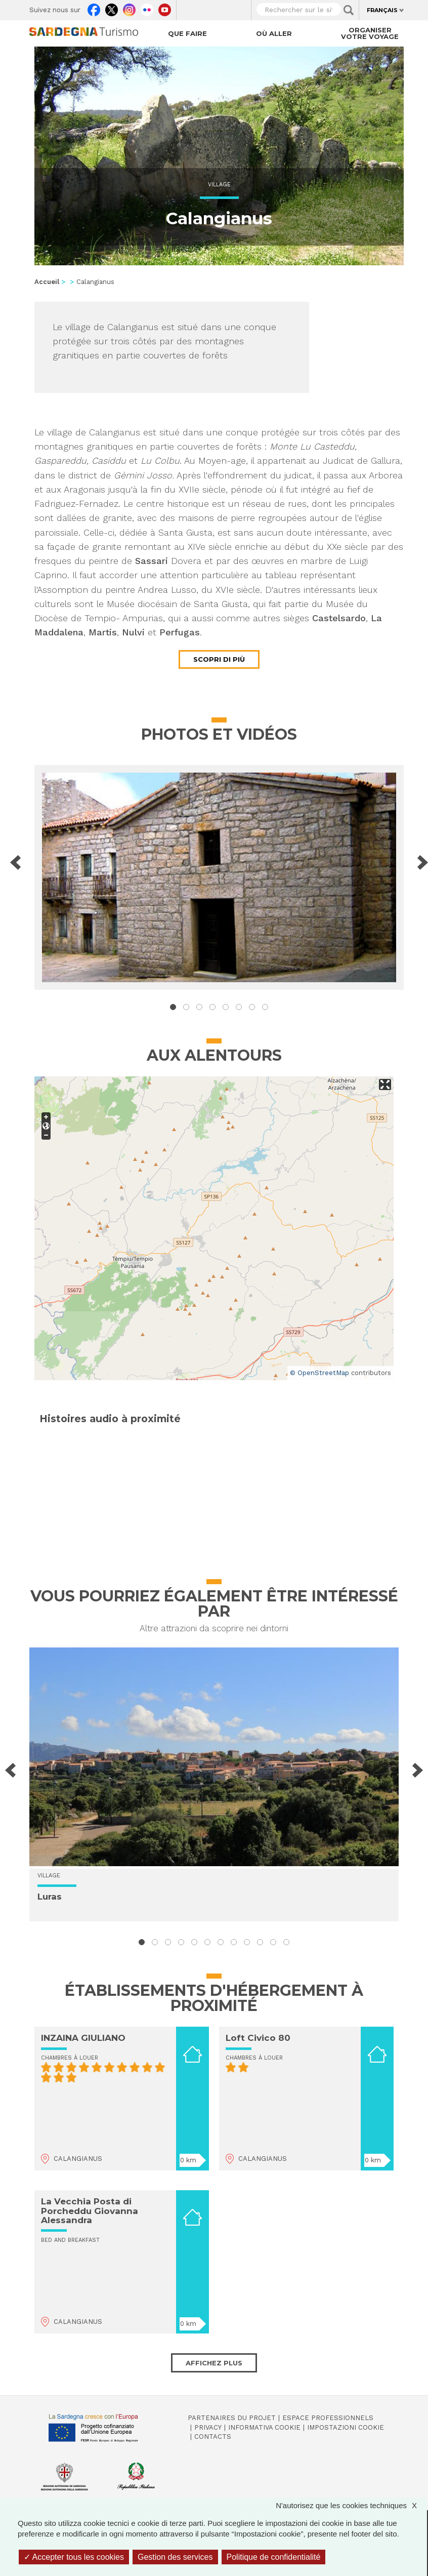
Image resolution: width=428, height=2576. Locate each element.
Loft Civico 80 (258, 2038)
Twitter (111, 7)
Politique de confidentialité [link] (274, 2557)
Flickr (147, 7)
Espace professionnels (327, 2418)
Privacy (208, 2427)
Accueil (46, 282)
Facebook (94, 7)
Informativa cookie (264, 2427)
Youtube (164, 7)
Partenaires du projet (232, 2418)
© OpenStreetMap (319, 1373)
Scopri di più (219, 659)
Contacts (212, 2436)
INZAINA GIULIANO (83, 2038)
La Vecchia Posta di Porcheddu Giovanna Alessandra (89, 2210)
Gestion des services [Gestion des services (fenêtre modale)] (175, 2557)
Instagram (129, 7)
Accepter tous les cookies (74, 2557)
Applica (349, 10)
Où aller (274, 33)
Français (382, 10)
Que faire (187, 33)
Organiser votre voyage (370, 33)
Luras (49, 1896)
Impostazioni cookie (345, 2427)
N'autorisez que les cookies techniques (351, 2505)
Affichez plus (214, 2363)
